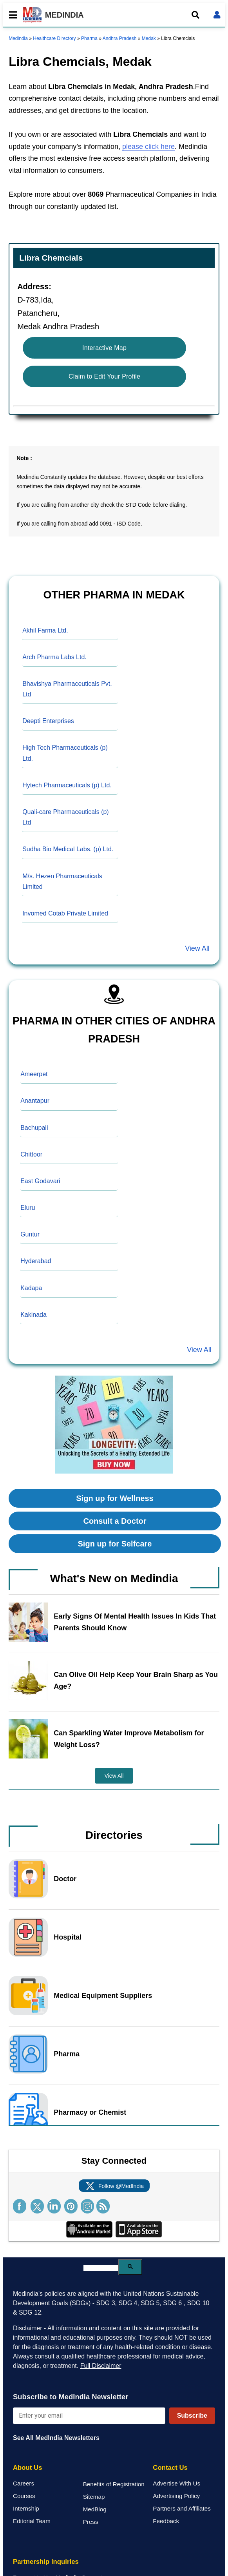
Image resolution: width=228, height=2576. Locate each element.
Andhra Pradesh (120, 38)
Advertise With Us (176, 2483)
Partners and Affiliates (181, 2508)
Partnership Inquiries (46, 2561)
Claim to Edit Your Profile (104, 376)
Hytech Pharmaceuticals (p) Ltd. (67, 785)
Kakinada (33, 1314)
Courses (24, 2496)
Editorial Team (32, 2521)
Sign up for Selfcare (115, 1543)
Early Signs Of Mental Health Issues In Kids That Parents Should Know (135, 1622)
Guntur (30, 1234)
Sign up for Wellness (114, 1498)
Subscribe (192, 2415)
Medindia (18, 38)
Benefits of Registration (114, 2484)
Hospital (67, 1937)
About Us (27, 2467)
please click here (148, 146)
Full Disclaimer (100, 2365)
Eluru (27, 1207)
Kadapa (31, 1288)
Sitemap (94, 2496)
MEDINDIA (53, 15)
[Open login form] (217, 15)
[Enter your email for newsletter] (89, 2415)
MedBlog (95, 2509)
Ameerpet (33, 1074)
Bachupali (34, 1127)
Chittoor (31, 1154)
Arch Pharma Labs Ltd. (54, 657)
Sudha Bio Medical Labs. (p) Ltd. (67, 849)
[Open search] (195, 15)
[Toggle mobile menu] (11, 15)
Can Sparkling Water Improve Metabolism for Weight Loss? (129, 1739)
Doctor (65, 1879)
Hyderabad (35, 1261)
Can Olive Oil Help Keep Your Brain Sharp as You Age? (136, 1680)
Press (90, 2521)
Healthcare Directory (54, 38)
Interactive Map (104, 347)
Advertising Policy (176, 2496)
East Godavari (40, 1181)
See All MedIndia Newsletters (56, 2438)
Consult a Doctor (114, 1521)
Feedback (166, 2521)
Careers (23, 2483)
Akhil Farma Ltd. (45, 630)
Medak (149, 38)
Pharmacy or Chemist (90, 2112)
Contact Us (170, 2467)
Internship (26, 2508)
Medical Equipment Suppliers (103, 1996)
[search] (100, 2268)
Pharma (89, 38)
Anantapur (34, 1100)
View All (197, 948)
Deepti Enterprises (48, 721)
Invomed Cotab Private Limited (65, 913)
